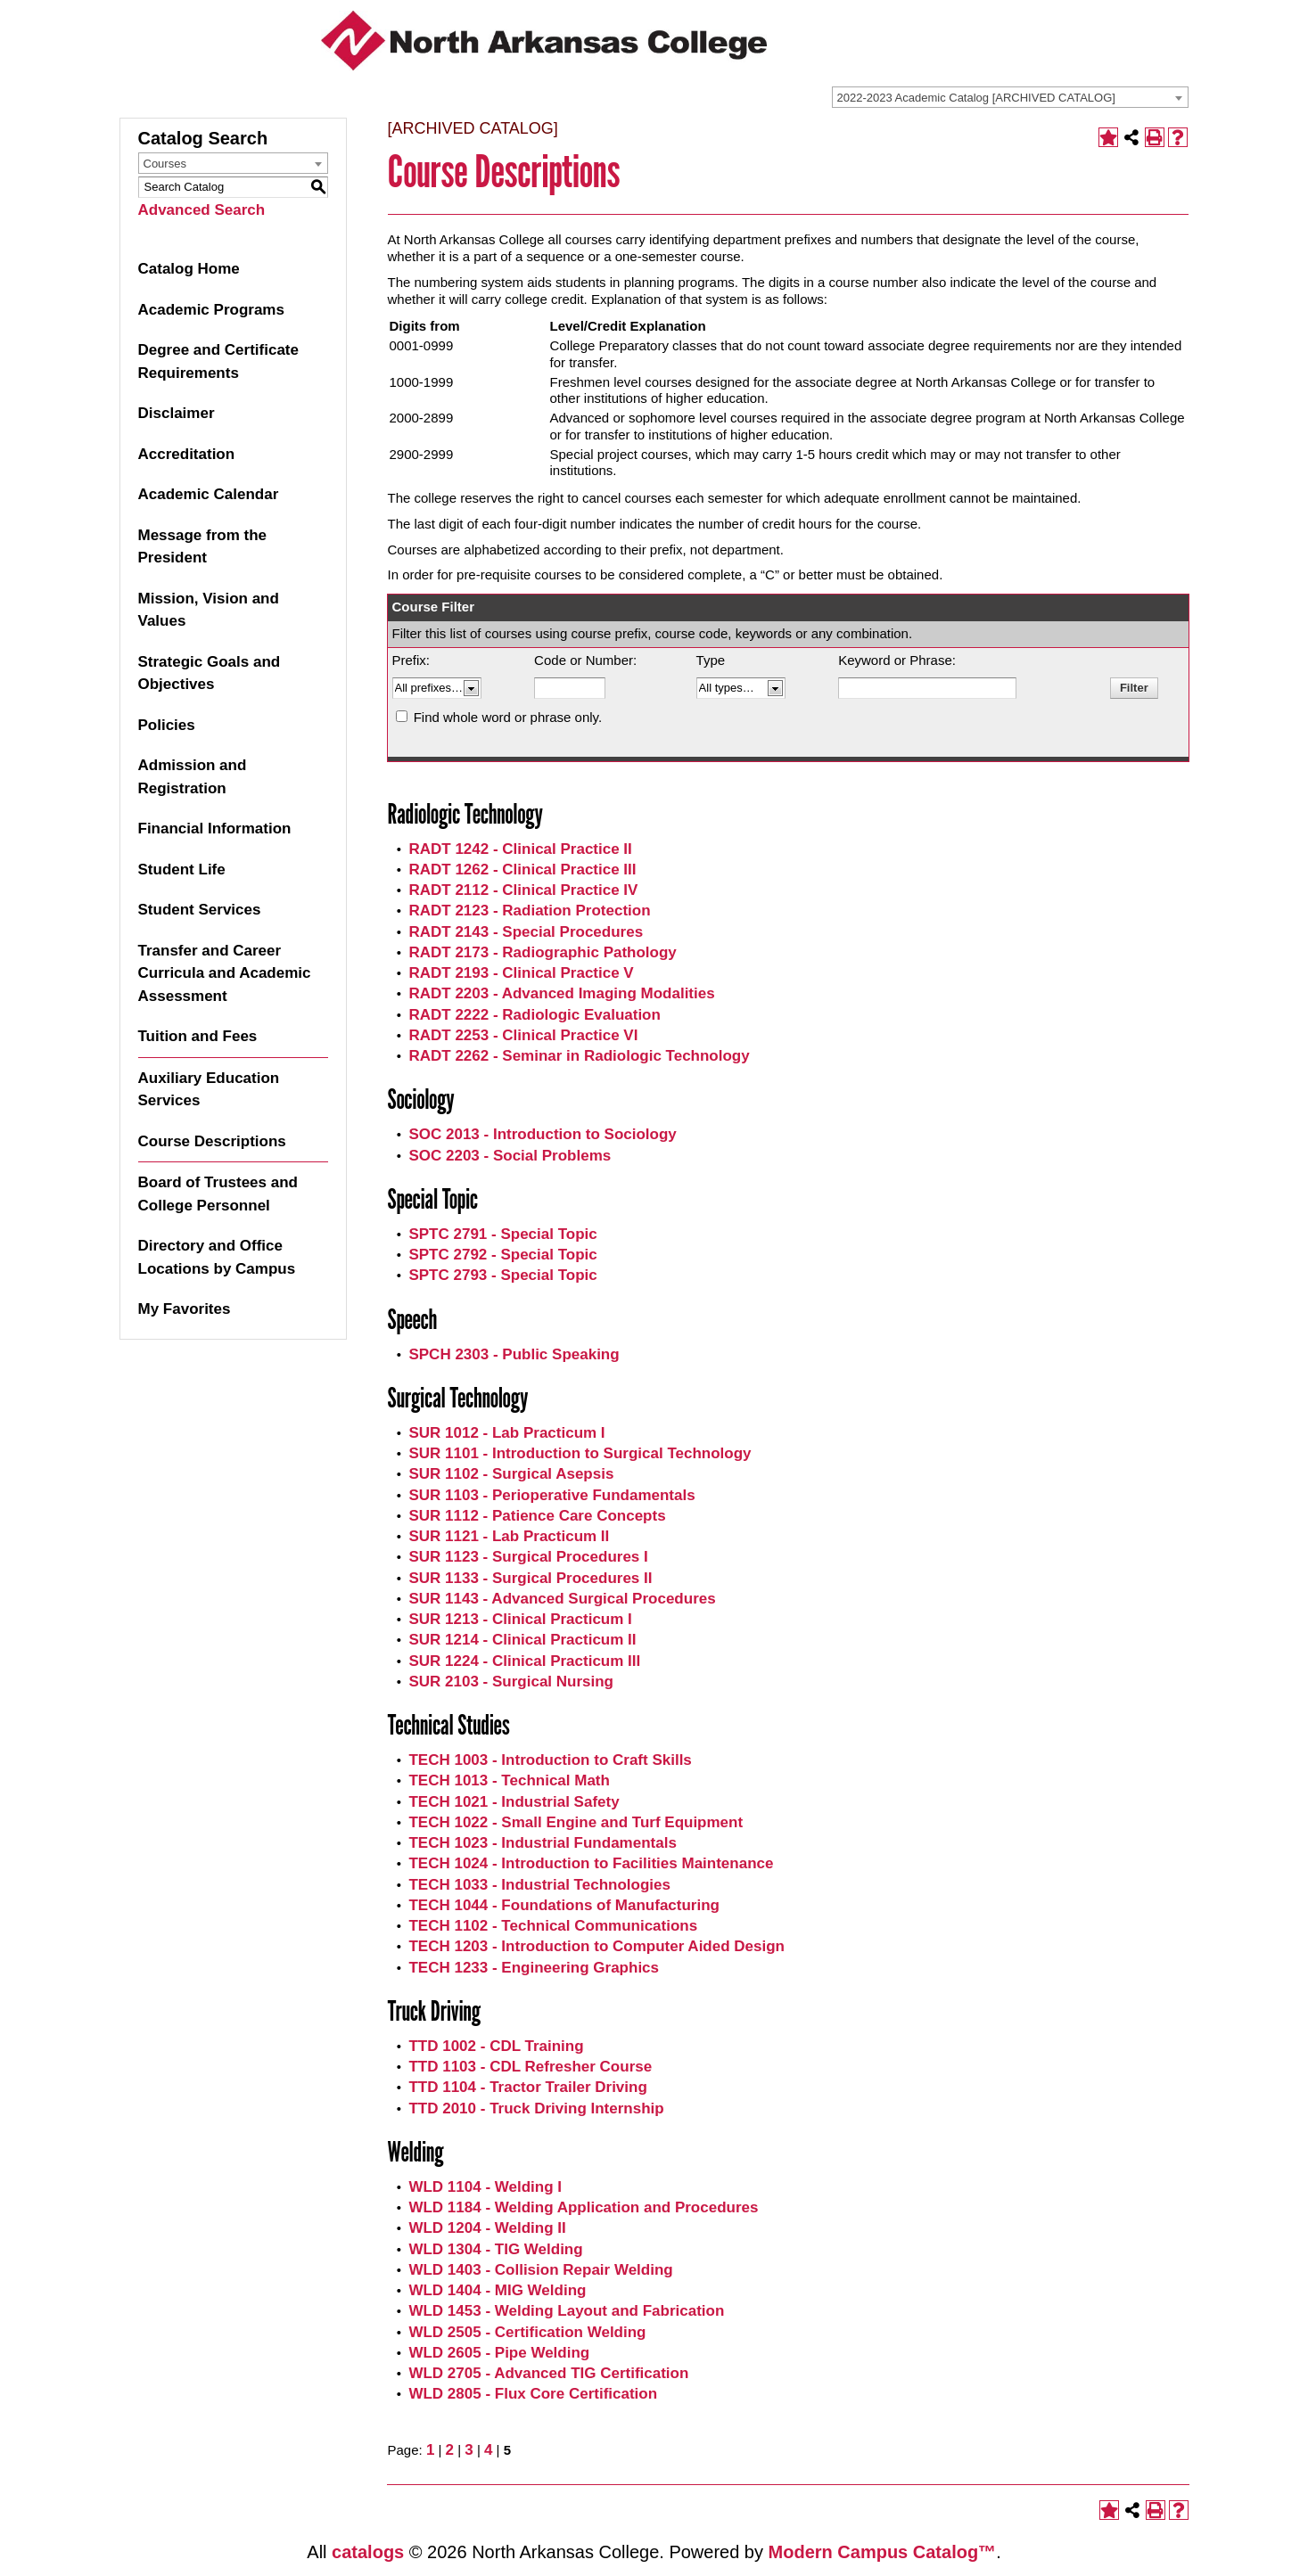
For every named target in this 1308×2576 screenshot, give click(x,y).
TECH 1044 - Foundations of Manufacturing (564, 1905)
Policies (166, 725)
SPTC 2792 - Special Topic (502, 1254)
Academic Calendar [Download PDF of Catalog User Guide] (208, 494)
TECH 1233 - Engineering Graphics (533, 1967)
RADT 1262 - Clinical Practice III (522, 869)
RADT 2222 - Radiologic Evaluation (534, 1014)
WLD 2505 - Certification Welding (527, 2332)
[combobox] (1010, 97)
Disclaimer (176, 413)
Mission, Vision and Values (208, 610)
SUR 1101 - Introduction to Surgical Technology (579, 1453)
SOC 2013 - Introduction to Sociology (542, 1134)
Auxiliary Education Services (209, 1090)
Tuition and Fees (198, 1036)
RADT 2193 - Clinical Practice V (520, 972)
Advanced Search (202, 209)
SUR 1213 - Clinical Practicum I (519, 1619)
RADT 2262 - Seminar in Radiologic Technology (578, 1055)
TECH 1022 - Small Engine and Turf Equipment (575, 1822)
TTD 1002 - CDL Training (495, 2046)
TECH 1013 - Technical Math (508, 1780)
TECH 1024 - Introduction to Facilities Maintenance (590, 1863)
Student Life (182, 869)
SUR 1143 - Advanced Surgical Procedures (561, 1598)
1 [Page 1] (430, 2449)
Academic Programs (211, 309)
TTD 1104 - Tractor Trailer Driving (527, 2087)
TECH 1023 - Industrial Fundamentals (542, 1842)
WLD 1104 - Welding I (485, 2186)
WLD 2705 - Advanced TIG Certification (548, 2373)
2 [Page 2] (450, 2449)
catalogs (368, 2552)
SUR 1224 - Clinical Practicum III (524, 1661)
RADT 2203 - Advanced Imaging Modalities (561, 993)
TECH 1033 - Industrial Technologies (539, 1884)
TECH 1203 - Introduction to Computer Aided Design (596, 1946)
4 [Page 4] (488, 2449)
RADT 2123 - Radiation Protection (529, 910)
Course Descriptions (212, 1141)
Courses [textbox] (165, 163)
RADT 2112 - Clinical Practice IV (523, 890)
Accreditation (186, 454)
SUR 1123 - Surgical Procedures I (527, 1556)
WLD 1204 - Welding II (486, 2227)
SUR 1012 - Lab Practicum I (506, 1432)
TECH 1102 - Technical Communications (552, 1925)
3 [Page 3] (469, 2449)
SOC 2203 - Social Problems (509, 1155)
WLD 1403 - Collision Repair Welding (540, 2269)
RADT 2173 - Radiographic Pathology (542, 952)
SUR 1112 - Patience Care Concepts (536, 1515)
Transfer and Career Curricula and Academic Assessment (224, 973)
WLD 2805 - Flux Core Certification (532, 2393)
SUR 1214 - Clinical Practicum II (522, 1639)
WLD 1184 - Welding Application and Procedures (583, 2207)
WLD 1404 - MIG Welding (497, 2290)
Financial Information (215, 828)
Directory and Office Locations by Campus (217, 1257)
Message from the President (202, 547)
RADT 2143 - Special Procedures (525, 931)
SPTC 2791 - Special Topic (502, 1234)
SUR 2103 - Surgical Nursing (510, 1681)
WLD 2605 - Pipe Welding (498, 2352)
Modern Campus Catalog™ (883, 2552)
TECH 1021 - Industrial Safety (513, 1801)
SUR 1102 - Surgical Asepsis (510, 1473)
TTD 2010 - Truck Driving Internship (535, 2108)
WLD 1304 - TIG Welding (495, 2249)
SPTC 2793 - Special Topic (502, 1275)
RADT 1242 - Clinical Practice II (519, 849)
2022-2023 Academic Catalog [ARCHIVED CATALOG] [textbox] (976, 97)
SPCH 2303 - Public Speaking (513, 1354)
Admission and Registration (192, 777)
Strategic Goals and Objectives (209, 673)
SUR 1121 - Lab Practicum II (508, 1536)
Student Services (199, 909)
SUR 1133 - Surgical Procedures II (530, 1578)
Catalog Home (189, 268)
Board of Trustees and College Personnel (218, 1194)
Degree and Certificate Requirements (218, 361)
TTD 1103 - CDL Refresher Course (530, 2066)
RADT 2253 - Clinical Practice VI (523, 1035)
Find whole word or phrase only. (508, 717)
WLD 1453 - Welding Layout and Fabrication (566, 2310)
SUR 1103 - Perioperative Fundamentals (551, 1495)
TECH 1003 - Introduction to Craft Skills (549, 1760)
